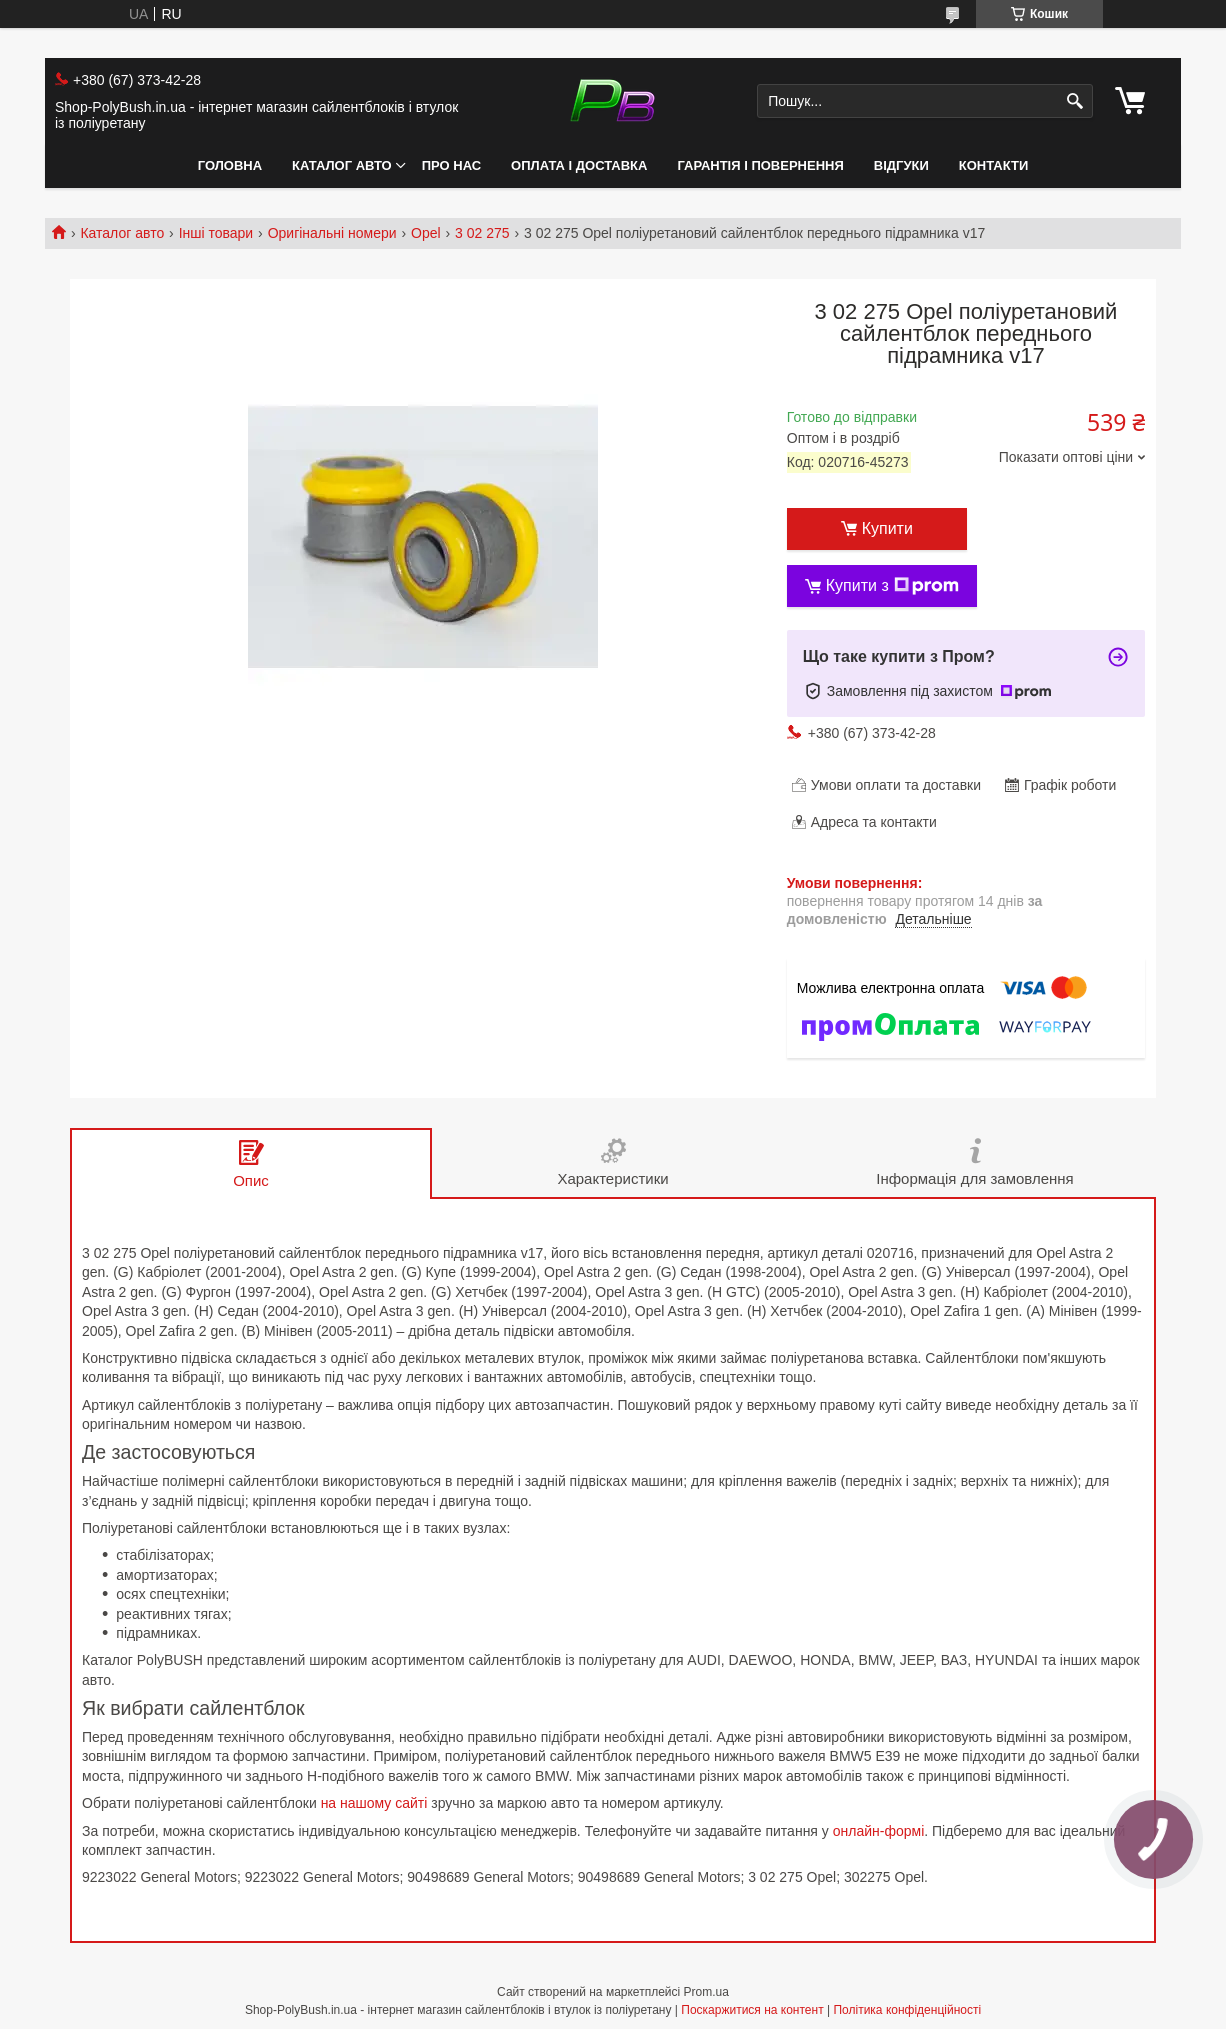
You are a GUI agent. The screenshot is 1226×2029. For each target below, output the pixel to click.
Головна (230, 165)
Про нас (451, 165)
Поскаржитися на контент (752, 2010)
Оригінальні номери (332, 233)
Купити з (892, 586)
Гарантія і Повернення (760, 165)
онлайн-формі (879, 1831)
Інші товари (216, 233)
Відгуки (901, 165)
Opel (426, 233)
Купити (887, 528)
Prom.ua (706, 1992)
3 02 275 (482, 233)
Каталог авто (342, 165)
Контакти (994, 165)
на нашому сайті (374, 1803)
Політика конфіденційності (907, 2010)
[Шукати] (1075, 101)
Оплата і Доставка (579, 165)
